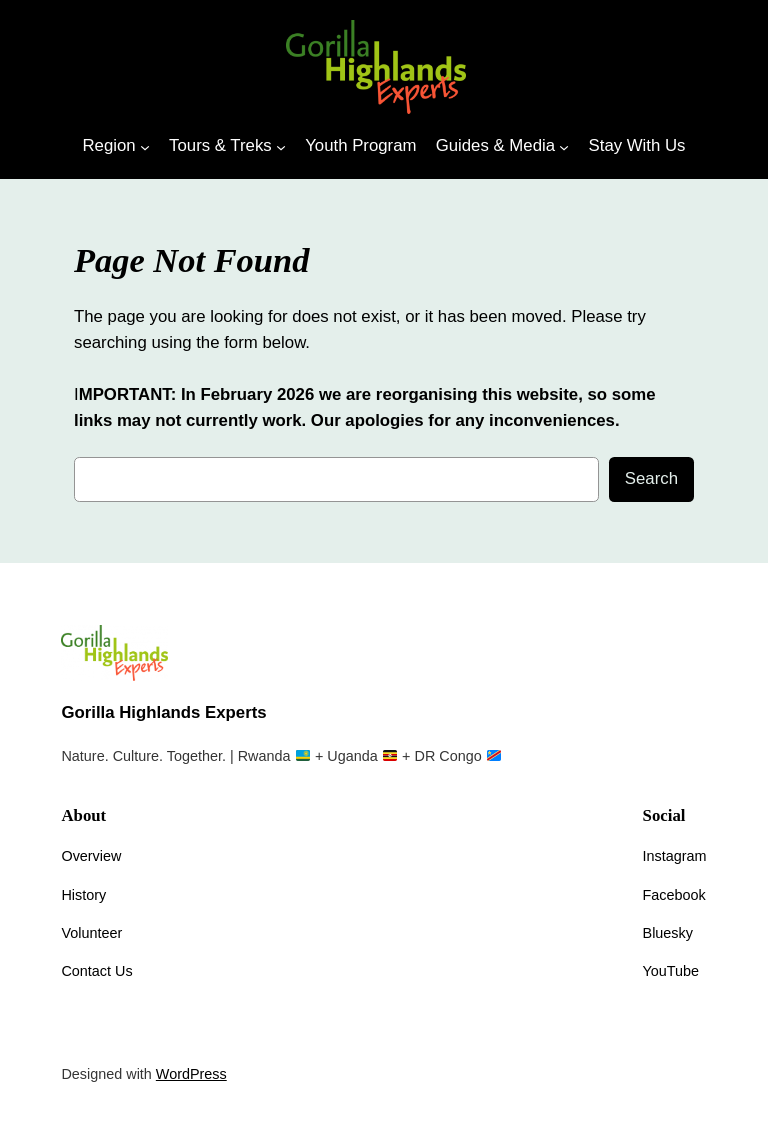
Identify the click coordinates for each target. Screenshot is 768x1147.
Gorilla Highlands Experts (163, 712)
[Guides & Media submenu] (564, 146)
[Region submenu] (145, 146)
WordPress (191, 1074)
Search (651, 478)
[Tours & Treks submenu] (281, 146)
